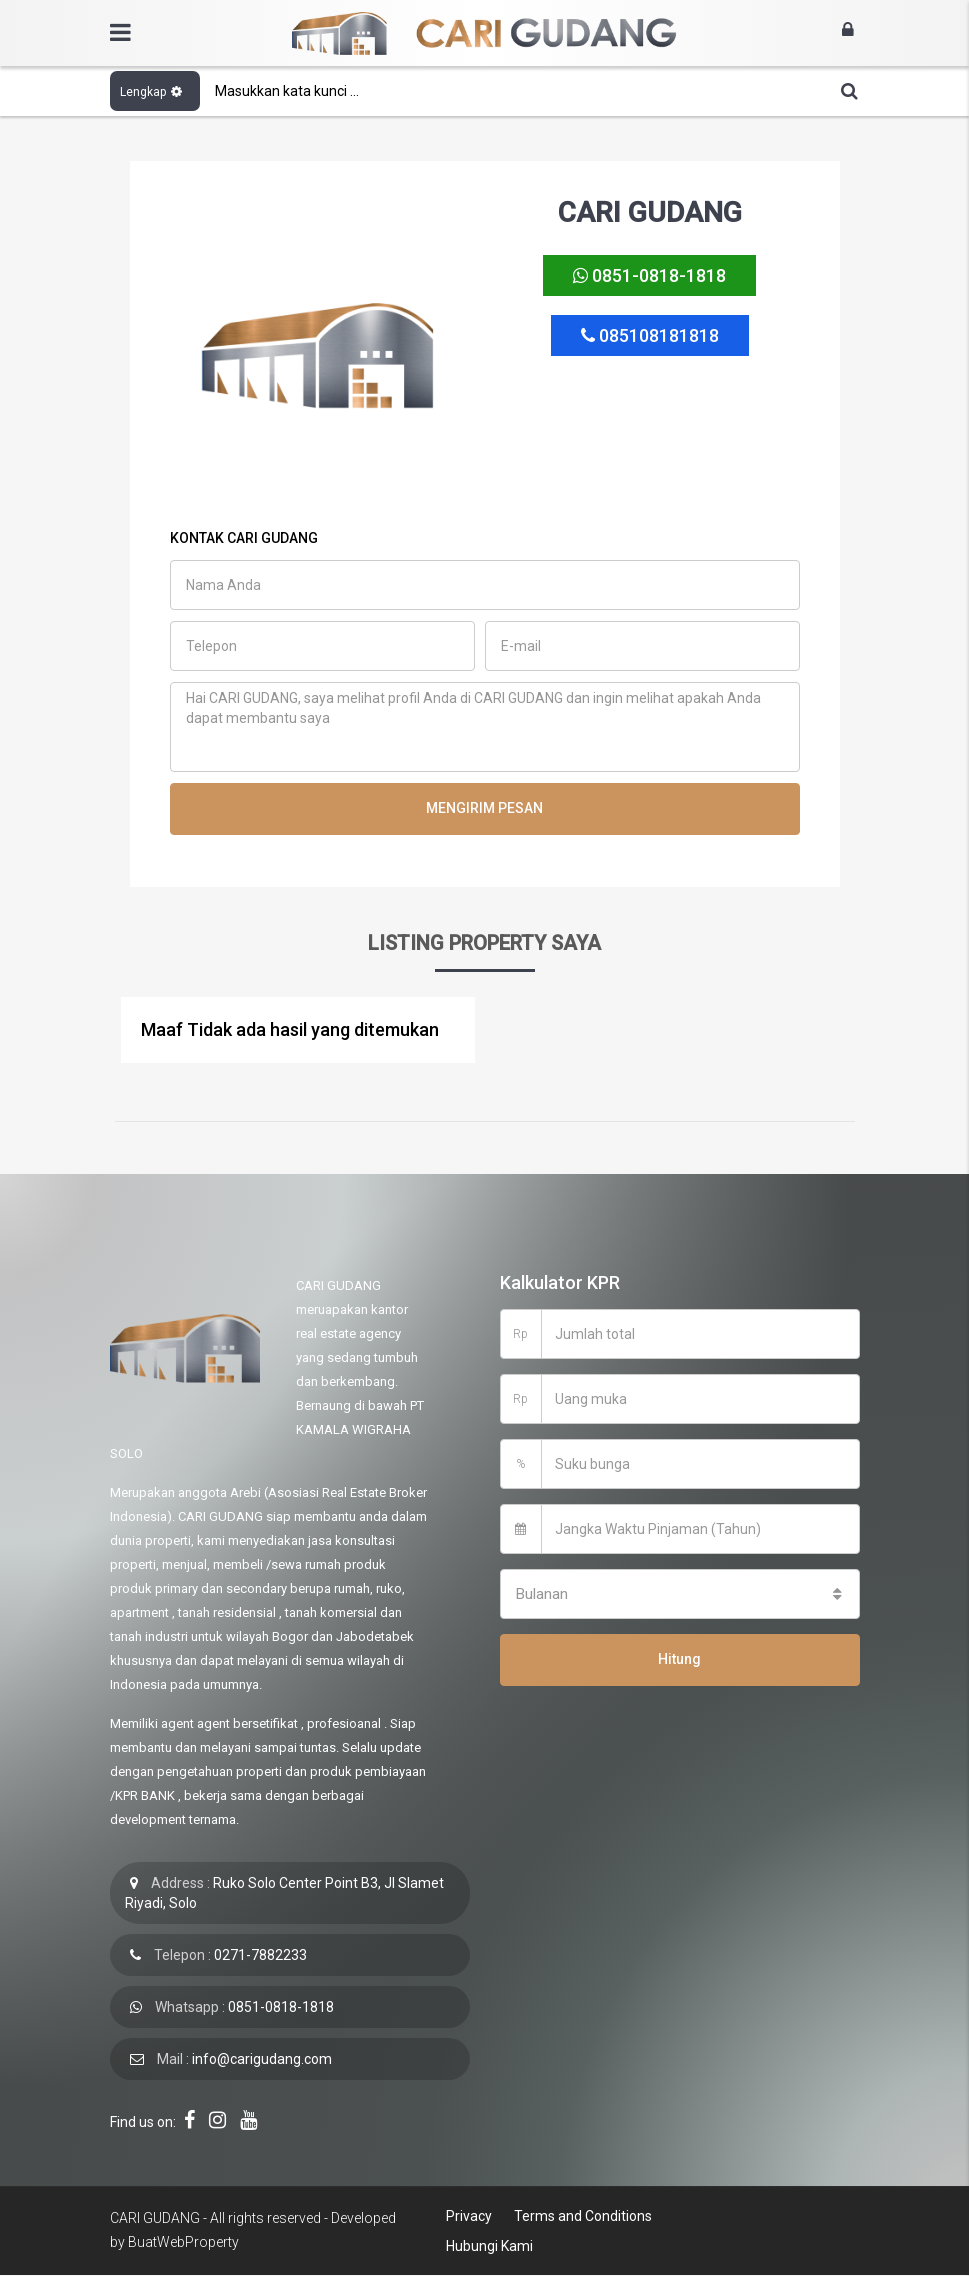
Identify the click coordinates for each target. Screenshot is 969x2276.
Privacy (468, 2216)
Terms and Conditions (580, 2216)
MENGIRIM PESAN (484, 808)
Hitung (679, 1659)
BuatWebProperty (183, 2242)
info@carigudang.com (262, 2059)
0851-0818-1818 (649, 276)
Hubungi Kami (488, 2246)
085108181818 (650, 336)
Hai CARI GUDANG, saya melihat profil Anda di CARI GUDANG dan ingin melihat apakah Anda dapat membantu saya (485, 727)
